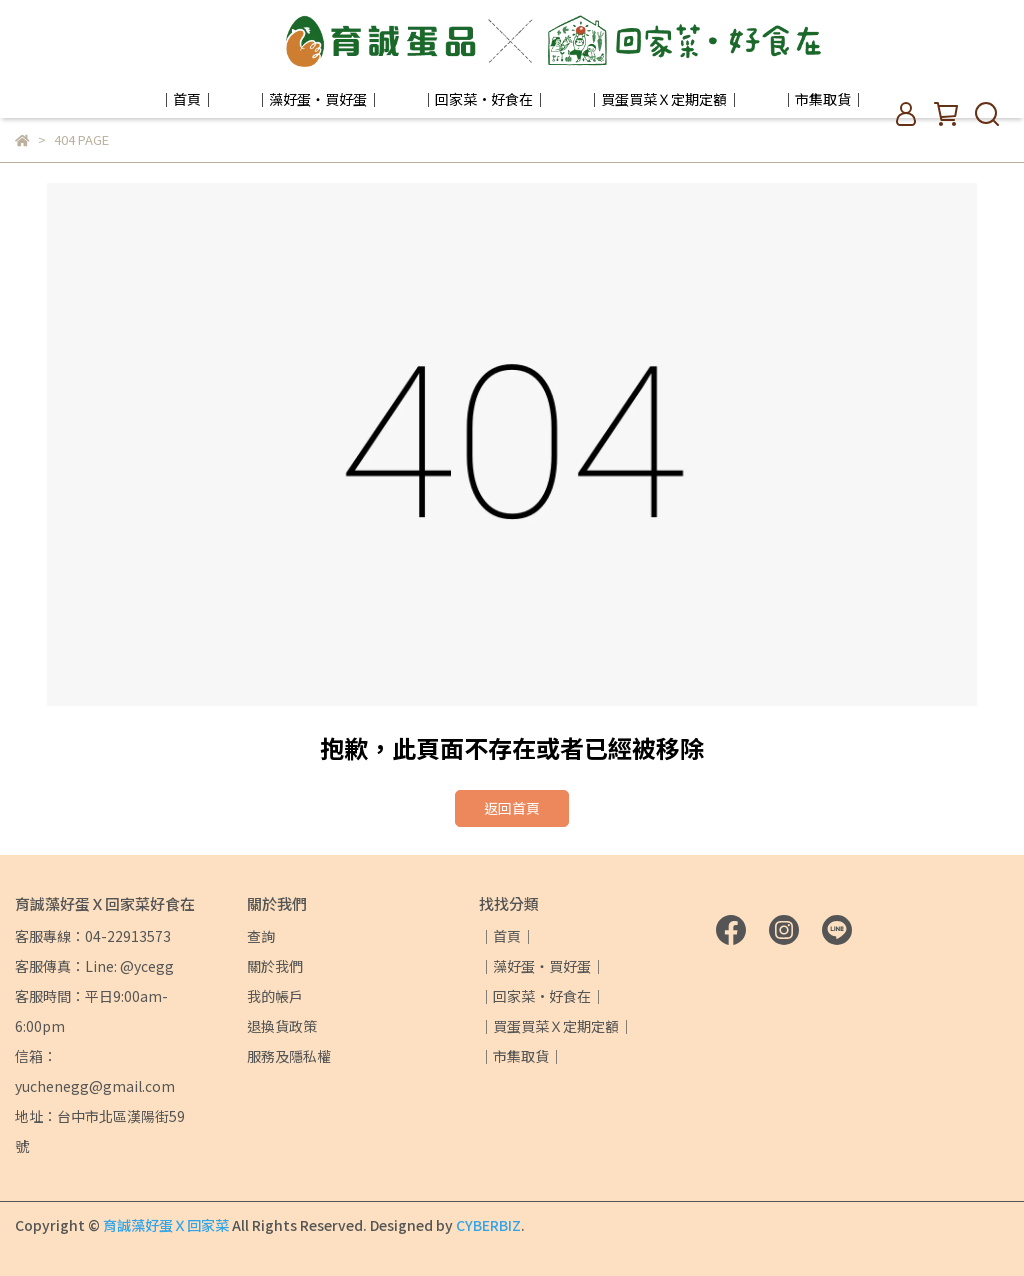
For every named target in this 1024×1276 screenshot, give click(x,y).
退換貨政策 (282, 1026)
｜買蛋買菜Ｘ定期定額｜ (664, 99)
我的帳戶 (275, 996)
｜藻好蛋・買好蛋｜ (318, 99)
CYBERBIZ (488, 1225)
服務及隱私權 (289, 1056)
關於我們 (275, 966)
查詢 (261, 936)
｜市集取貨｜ (823, 99)
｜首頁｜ (187, 99)
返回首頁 (512, 808)
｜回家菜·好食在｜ (484, 99)
